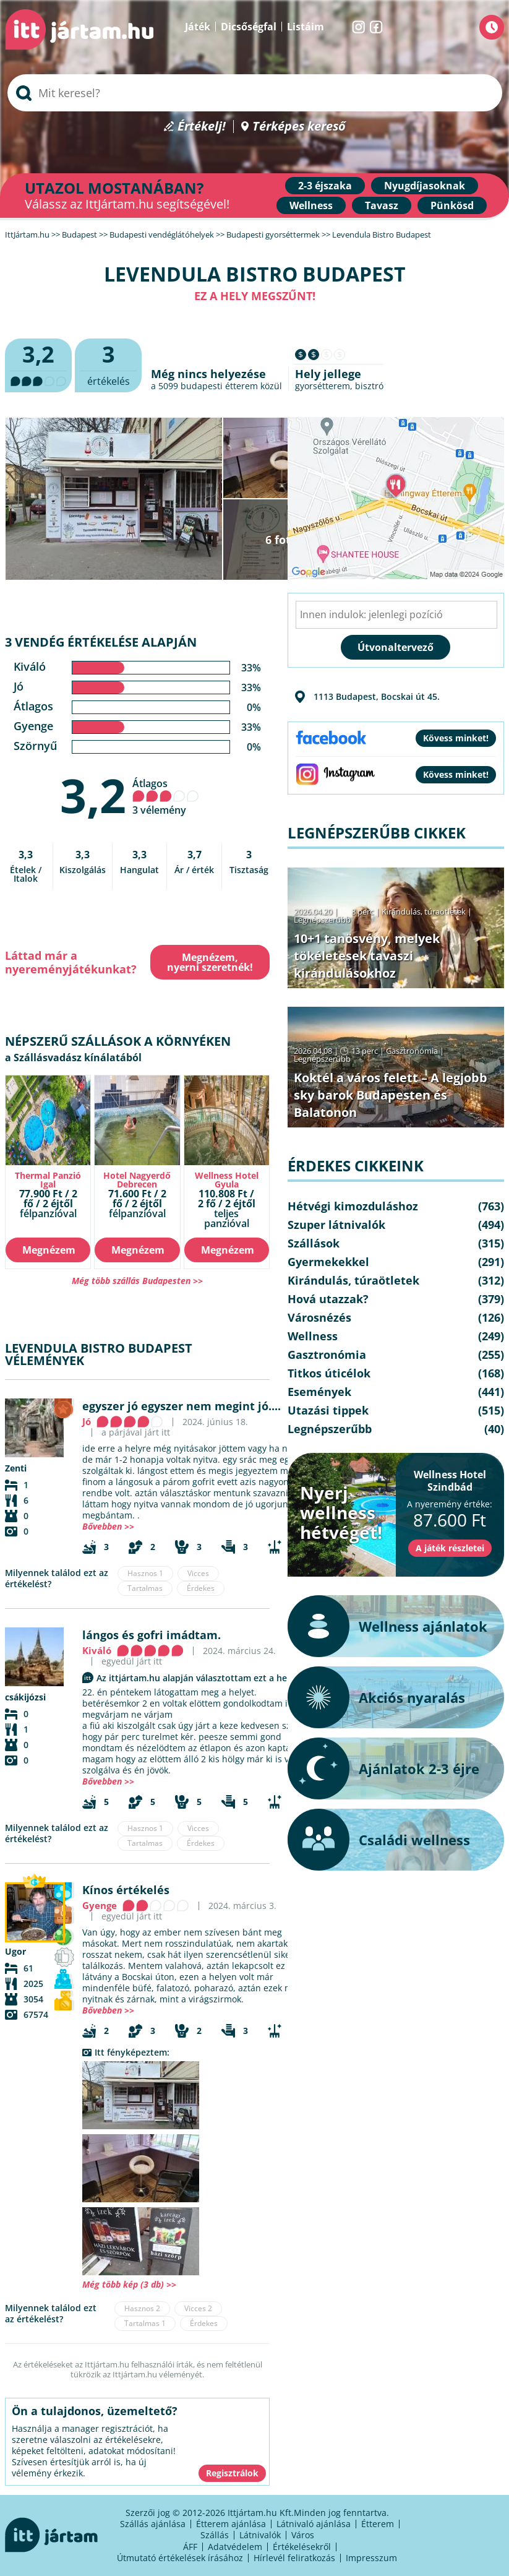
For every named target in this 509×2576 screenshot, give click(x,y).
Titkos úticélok (329, 1373)
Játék (197, 26)
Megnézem (48, 1250)
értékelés (108, 363)
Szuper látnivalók (336, 1224)
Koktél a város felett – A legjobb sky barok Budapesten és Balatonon (390, 1095)
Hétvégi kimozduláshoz (353, 1206)
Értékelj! (202, 126)
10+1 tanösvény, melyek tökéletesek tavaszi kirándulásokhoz (367, 955)
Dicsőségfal (248, 26)
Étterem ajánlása (231, 2524)
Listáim (305, 26)
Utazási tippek (328, 1410)
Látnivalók (260, 2535)
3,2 (93, 795)
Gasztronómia (412, 1050)
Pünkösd (452, 205)
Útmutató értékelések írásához (180, 2558)
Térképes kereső (299, 126)
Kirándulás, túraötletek (424, 911)
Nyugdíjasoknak (424, 185)
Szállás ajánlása (153, 2524)
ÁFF (190, 2546)
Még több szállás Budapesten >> (137, 1280)
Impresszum (371, 2558)
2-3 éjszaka (325, 185)
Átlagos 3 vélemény (165, 797)
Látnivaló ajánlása (313, 2524)
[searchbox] (254, 92)
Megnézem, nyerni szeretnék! (210, 962)
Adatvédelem (235, 2546)
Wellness (311, 205)
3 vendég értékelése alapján (101, 642)
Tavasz (381, 205)
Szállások (314, 1243)
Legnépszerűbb (322, 919)
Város (302, 2535)
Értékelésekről (302, 2546)
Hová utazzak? (328, 1298)
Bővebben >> (108, 1526)
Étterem (377, 2524)
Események (319, 1391)
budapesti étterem (219, 386)
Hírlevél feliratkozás (294, 2558)
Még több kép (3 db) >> (129, 2284)
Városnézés (319, 1317)
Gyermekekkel (328, 1261)
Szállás (214, 2535)
